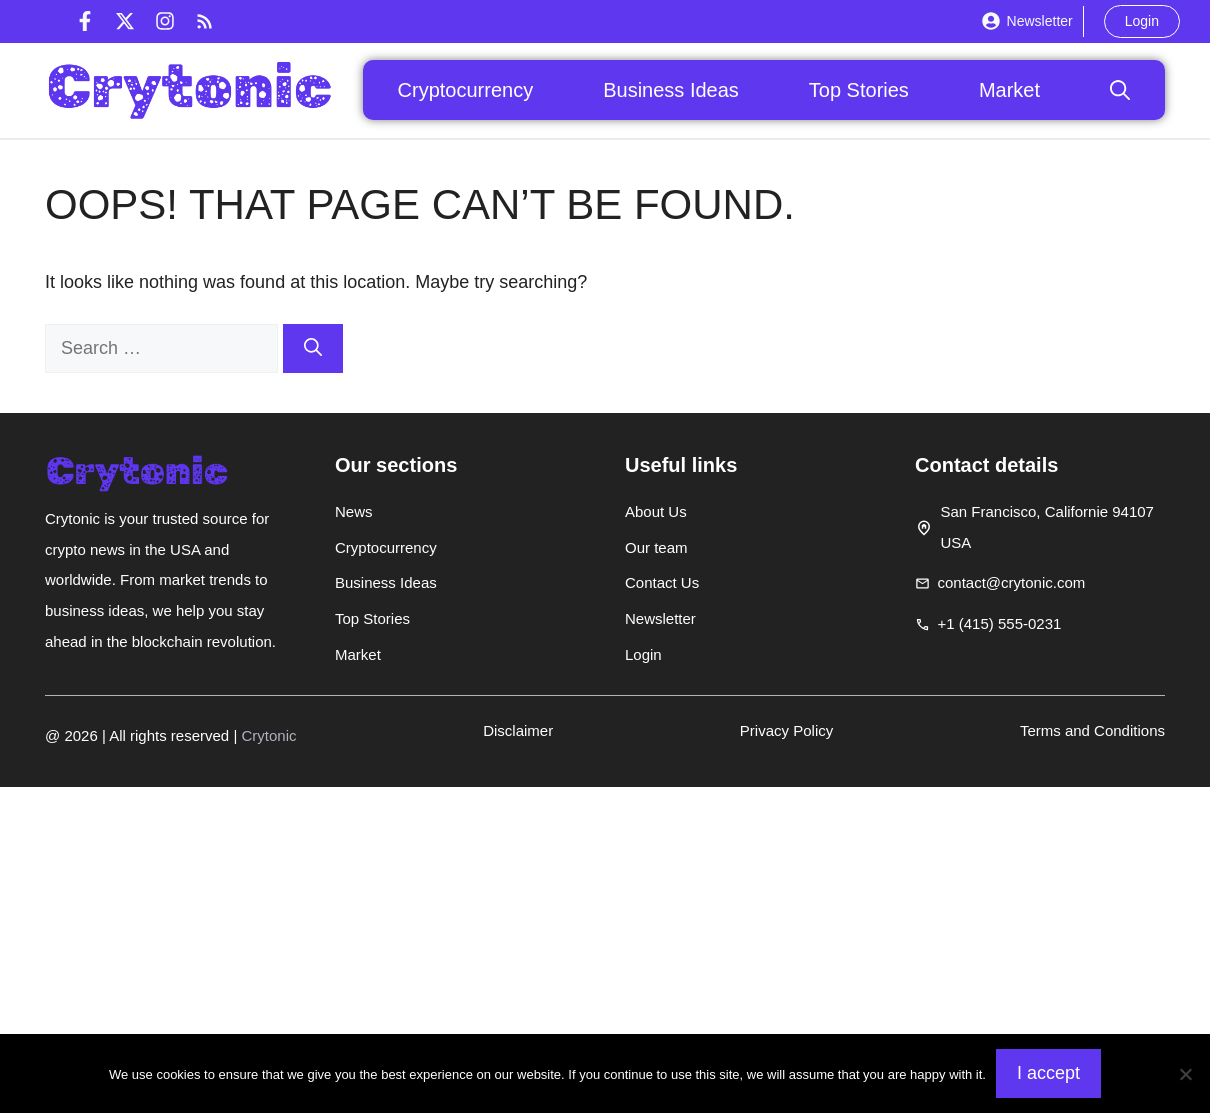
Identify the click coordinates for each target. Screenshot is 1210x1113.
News (354, 511)
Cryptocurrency (466, 90)
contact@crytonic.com (1012, 582)
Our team (656, 547)
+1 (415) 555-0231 (1000, 623)
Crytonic (268, 735)
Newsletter (1040, 21)
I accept (1048, 1073)
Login (1142, 21)
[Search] (313, 348)
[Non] (1185, 1074)
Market (1009, 90)
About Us (656, 511)
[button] (1120, 90)
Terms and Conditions (1092, 730)
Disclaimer (518, 730)
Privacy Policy (786, 730)
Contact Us (662, 582)
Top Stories (859, 90)
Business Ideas (671, 90)
